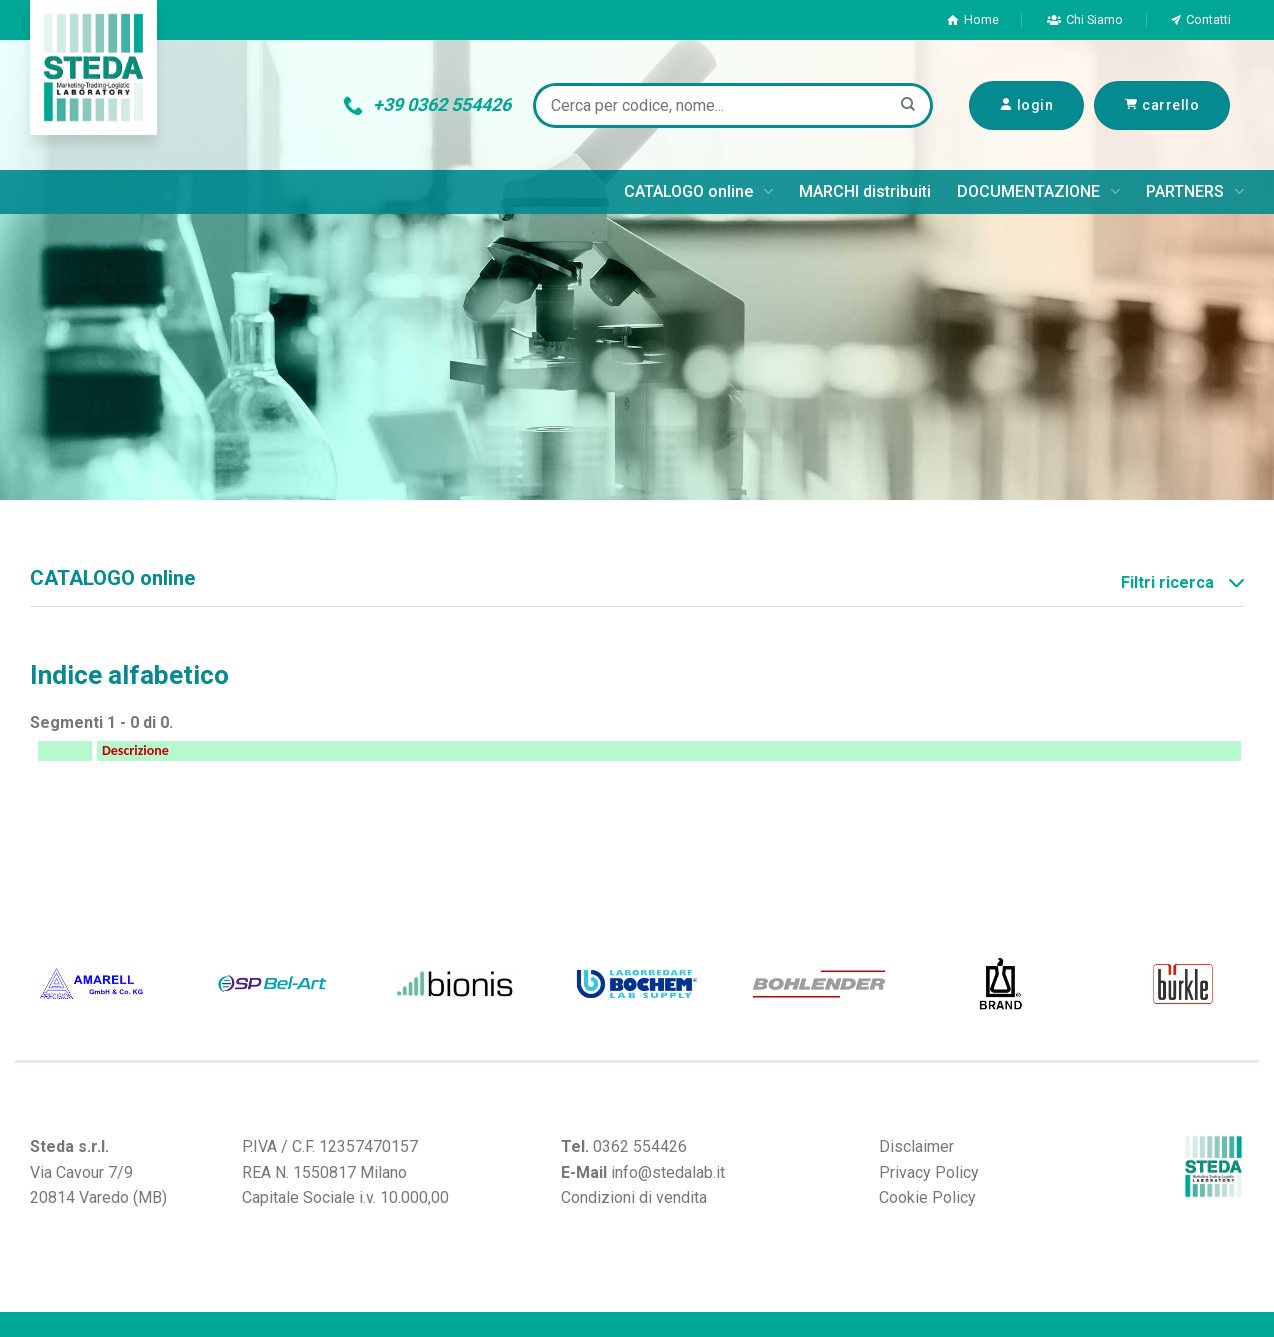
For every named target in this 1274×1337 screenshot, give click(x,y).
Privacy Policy (929, 1172)
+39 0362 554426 (427, 105)
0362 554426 (640, 1146)
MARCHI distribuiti (865, 191)
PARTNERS (1195, 192)
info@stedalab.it (668, 1172)
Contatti (1201, 19)
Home (973, 19)
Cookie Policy (927, 1197)
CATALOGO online (698, 192)
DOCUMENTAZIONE (1038, 192)
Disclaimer (916, 1146)
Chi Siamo (1085, 19)
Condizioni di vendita (634, 1197)
